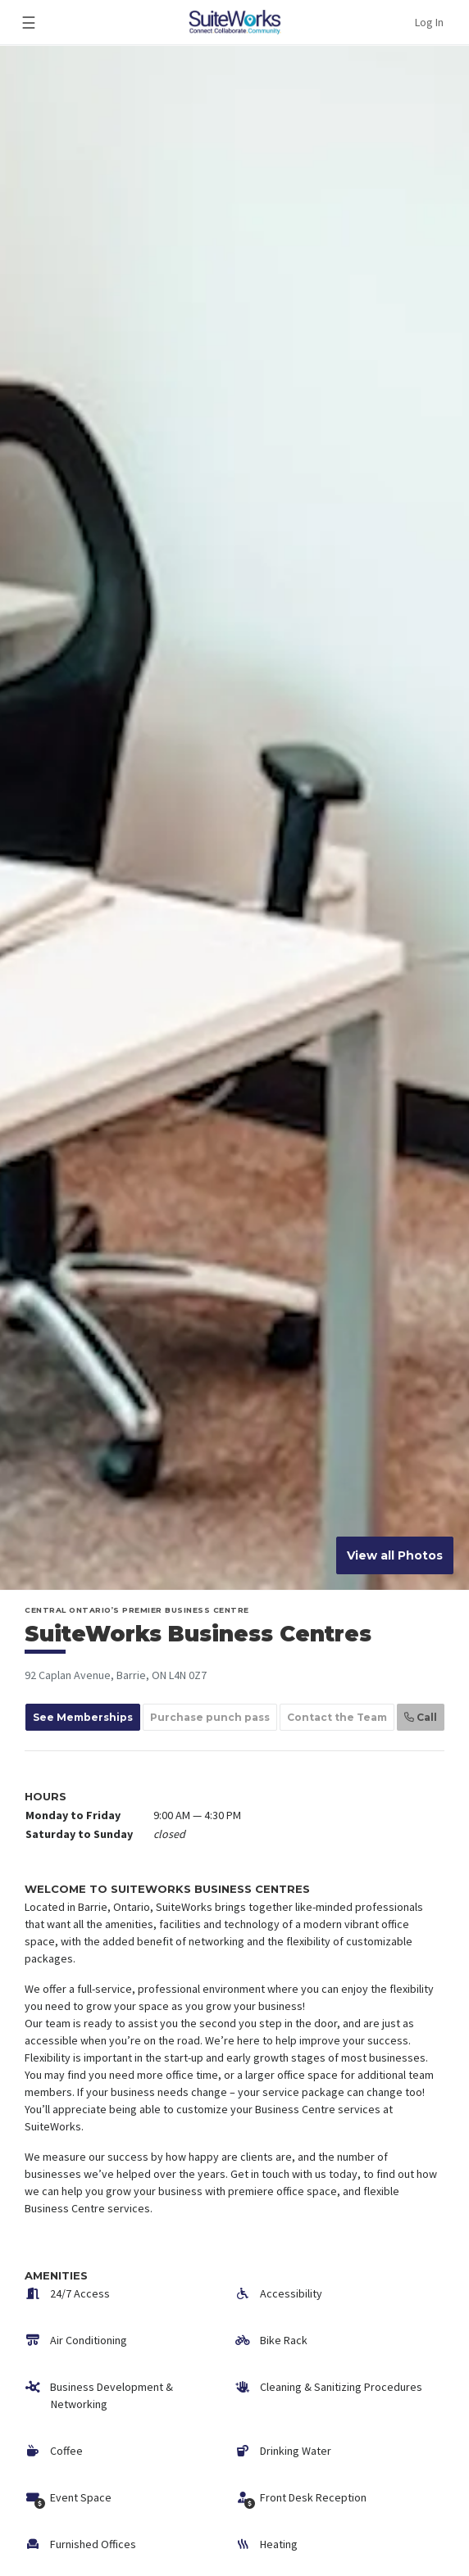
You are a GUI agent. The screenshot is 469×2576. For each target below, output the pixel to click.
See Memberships (83, 1717)
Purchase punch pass (210, 1717)
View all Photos (395, 1555)
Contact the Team (337, 1717)
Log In (429, 22)
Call (420, 1717)
